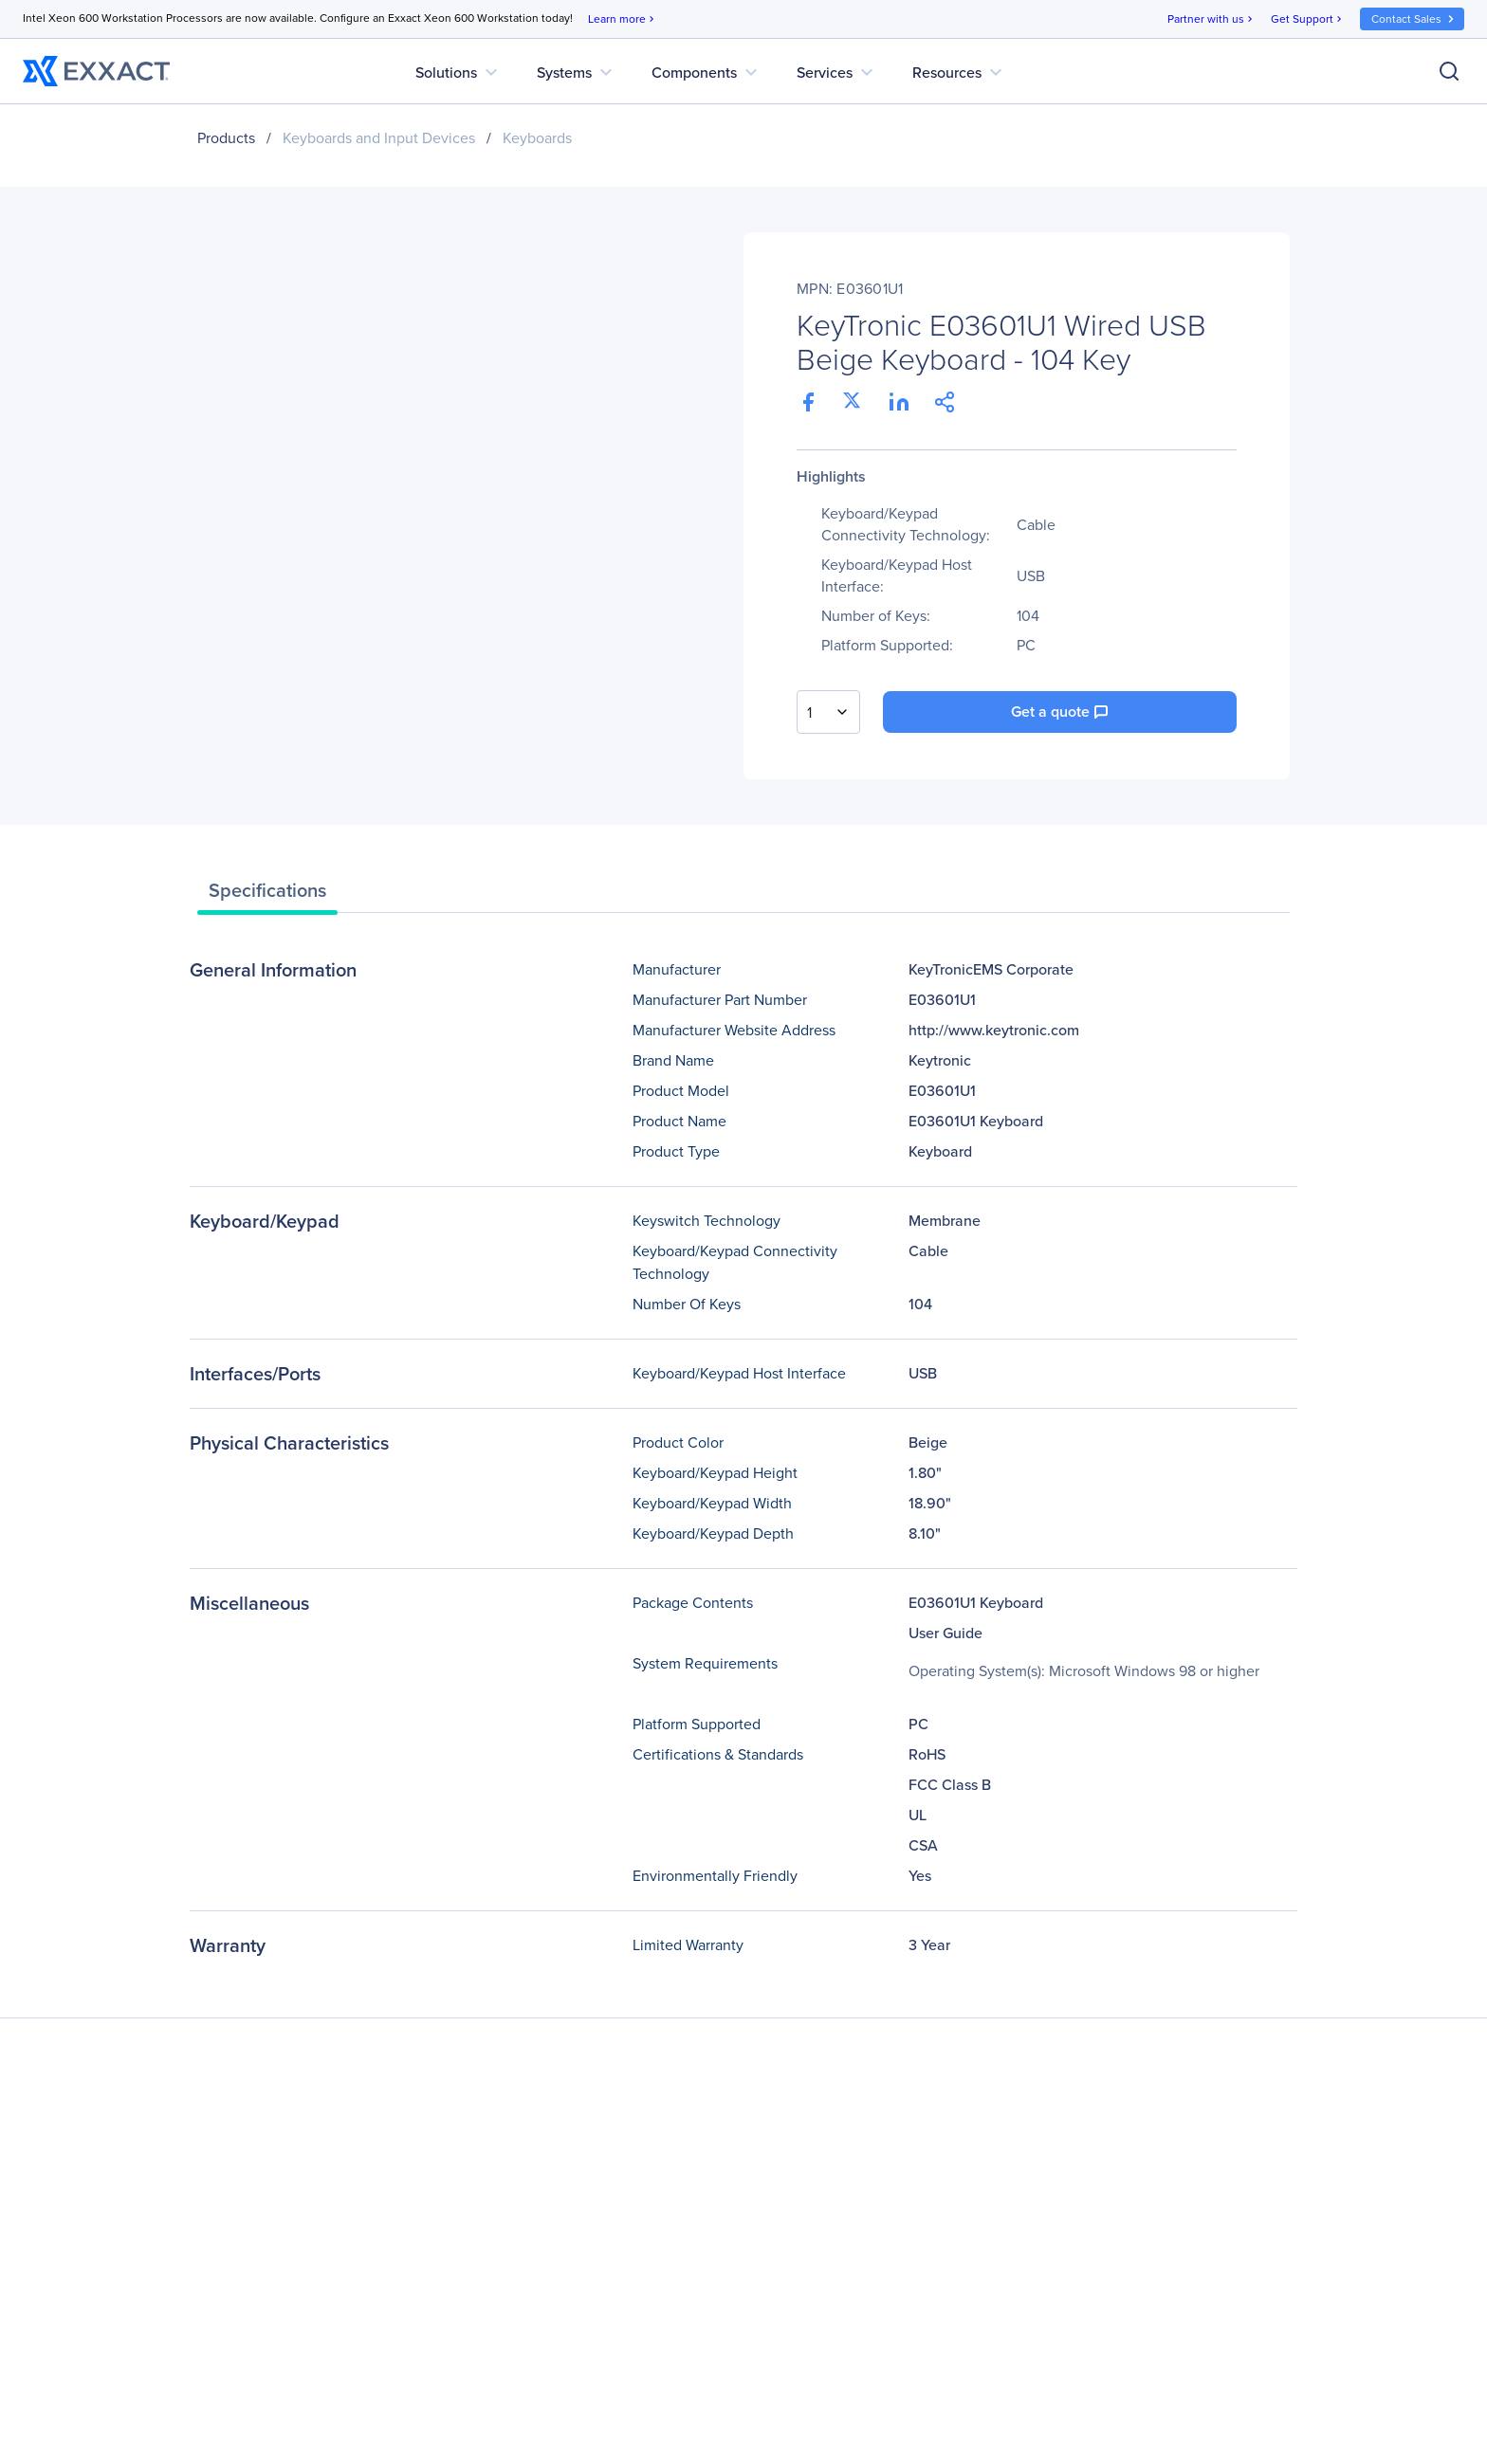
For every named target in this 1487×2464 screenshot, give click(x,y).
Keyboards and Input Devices (379, 138)
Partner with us (1211, 19)
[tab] (267, 895)
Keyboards (537, 138)
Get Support (1308, 19)
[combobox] (828, 712)
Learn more (622, 19)
